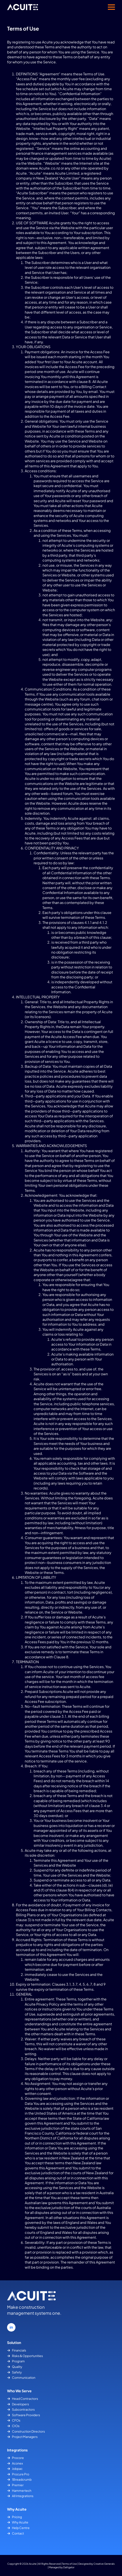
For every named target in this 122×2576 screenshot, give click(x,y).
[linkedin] (11, 2327)
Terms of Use (69, 2563)
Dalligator (68, 2567)
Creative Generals (104, 2563)
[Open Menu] (111, 7)
